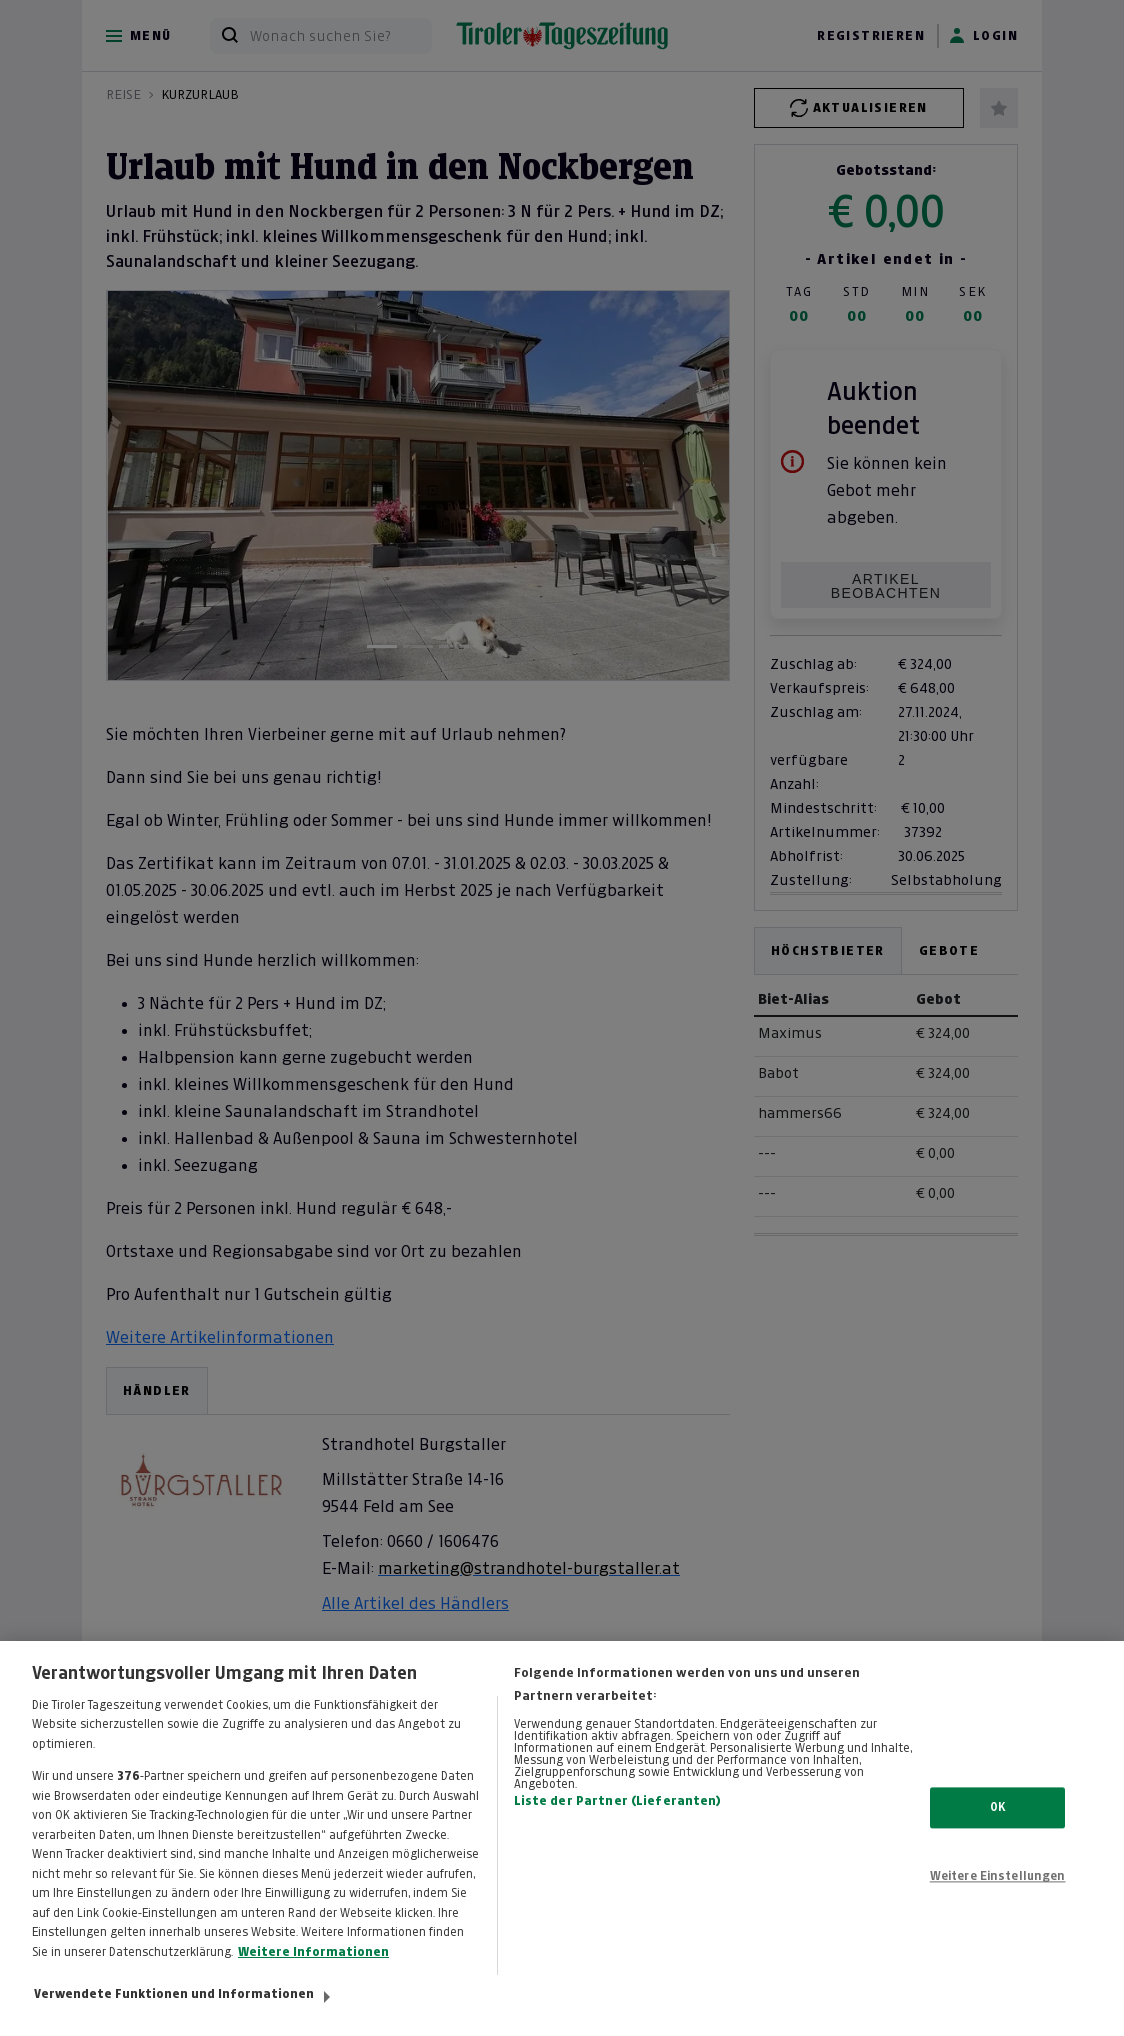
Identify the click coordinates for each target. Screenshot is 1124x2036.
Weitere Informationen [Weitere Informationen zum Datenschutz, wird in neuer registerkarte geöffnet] (313, 1967)
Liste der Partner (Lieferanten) (618, 1816)
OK (997, 1821)
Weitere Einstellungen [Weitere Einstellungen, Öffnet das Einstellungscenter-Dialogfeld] (998, 1891)
